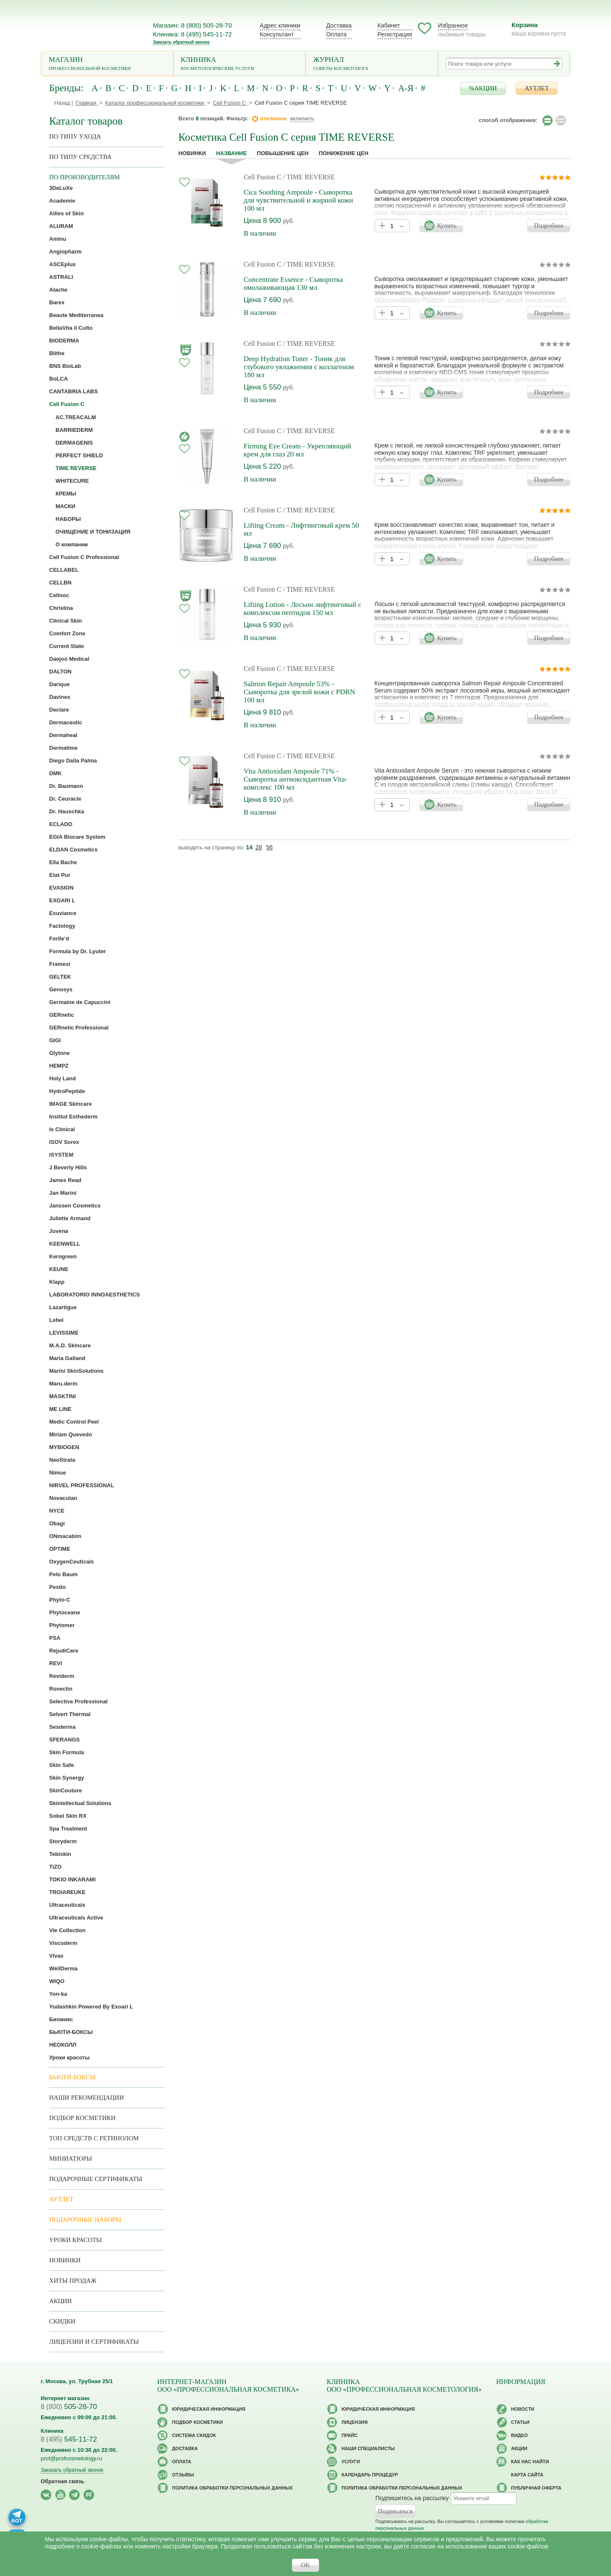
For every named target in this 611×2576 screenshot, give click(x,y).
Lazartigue (63, 1307)
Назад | (63, 103)
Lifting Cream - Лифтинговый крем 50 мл (301, 529)
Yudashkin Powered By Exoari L (91, 2006)
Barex (56, 302)
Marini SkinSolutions (76, 1371)
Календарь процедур (370, 2474)
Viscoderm (63, 1943)
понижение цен (343, 153)
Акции (60, 2301)
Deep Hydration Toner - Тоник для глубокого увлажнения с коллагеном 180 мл (299, 367)
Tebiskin (60, 1854)
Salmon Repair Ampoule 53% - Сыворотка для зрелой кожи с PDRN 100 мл (299, 692)
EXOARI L (62, 900)
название (231, 153)
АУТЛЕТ (537, 88)
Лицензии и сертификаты (94, 2341)
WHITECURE (72, 481)
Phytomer (62, 1625)
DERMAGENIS (74, 443)
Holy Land (62, 1078)
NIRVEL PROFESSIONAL (81, 1485)
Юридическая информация (208, 2409)
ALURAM (61, 226)
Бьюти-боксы (72, 2077)
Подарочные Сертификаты (95, 2178)
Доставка (339, 25)
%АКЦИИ (483, 88)
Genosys (60, 989)
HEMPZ (59, 1066)
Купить (446, 225)
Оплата (336, 34)
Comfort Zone (67, 633)
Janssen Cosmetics (74, 1205)
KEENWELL (64, 1244)
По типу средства (80, 156)
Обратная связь (62, 2481)
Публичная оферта (536, 2487)
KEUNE (59, 1269)
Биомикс (61, 2019)
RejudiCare (63, 1650)
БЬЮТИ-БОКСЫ (71, 2032)
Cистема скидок (194, 2435)
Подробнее (549, 225)
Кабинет (389, 25)
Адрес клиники (280, 25)
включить (302, 118)
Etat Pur (59, 875)
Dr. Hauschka (66, 811)
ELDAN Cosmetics (73, 849)
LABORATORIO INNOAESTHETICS (94, 1294)
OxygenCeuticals (71, 1561)
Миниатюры (70, 2158)
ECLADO (60, 824)
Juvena (58, 1231)
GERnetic (61, 1015)
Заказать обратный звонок (181, 42)
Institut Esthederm (73, 1116)
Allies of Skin (66, 213)
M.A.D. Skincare (70, 1345)
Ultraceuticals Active (76, 1917)
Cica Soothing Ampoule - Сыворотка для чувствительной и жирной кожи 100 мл (298, 200)
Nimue (57, 1472)
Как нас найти (530, 2461)
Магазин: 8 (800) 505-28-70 (192, 25)
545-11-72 (69, 2439)
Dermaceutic (65, 722)
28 (259, 847)
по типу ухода (75, 136)
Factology (62, 926)
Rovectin (60, 1689)
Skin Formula (66, 1752)
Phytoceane (64, 1612)
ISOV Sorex (64, 1142)
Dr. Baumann (66, 786)
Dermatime (63, 748)
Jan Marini (62, 1193)
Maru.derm (63, 1383)
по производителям (84, 177)
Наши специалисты (368, 2448)
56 (269, 847)
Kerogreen (63, 1256)
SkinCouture (65, 1790)
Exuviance (62, 913)
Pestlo (57, 1587)
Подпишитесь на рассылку (412, 2498)
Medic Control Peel (74, 1422)
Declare (59, 710)
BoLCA (58, 379)
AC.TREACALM (76, 417)
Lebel (56, 1320)
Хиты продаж (73, 2280)
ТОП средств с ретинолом (94, 2138)
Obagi (57, 1523)
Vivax (56, 1956)
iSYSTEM (61, 1155)
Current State (66, 646)
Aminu (57, 239)
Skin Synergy (66, 1778)
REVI (55, 1663)
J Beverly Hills (68, 1167)
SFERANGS (64, 1739)
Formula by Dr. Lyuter (77, 951)
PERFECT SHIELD (79, 455)
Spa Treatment (68, 1828)
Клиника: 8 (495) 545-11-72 (192, 34)
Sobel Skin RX (67, 1816)
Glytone (59, 1053)
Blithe (56, 353)
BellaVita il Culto (70, 328)
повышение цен (282, 153)
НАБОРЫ (68, 519)
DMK (55, 773)
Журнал (371, 64)
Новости (522, 2409)
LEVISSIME (63, 1333)
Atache (58, 290)
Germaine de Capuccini (80, 1002)
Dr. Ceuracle (65, 799)
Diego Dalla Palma (73, 760)
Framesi (59, 964)
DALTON (60, 671)
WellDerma (63, 1968)
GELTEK (60, 977)
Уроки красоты (69, 2057)
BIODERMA (64, 340)
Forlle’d (59, 938)
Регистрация (395, 34)
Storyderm (63, 1841)
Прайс (350, 2435)
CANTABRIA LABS (73, 391)
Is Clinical (62, 1129)
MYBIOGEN (64, 1447)
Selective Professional (78, 1701)
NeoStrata (62, 1460)
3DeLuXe (61, 188)
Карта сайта (527, 2474)
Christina (61, 608)
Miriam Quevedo (70, 1434)
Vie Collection (67, 1930)
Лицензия (355, 2422)
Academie (62, 201)
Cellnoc (59, 595)
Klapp (56, 1282)
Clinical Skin (65, 621)
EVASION (61, 888)
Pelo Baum (63, 1574)
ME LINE (60, 1409)
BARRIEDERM (74, 430)
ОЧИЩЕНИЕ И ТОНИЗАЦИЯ (93, 532)
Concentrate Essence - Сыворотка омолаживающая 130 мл (293, 283)
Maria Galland (67, 1358)
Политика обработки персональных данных (232, 2487)
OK (305, 2565)
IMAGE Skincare (70, 1104)
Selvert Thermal (70, 1714)
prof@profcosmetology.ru (71, 2458)
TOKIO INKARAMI (72, 1879)
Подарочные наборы (85, 2219)
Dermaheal (63, 735)
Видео (519, 2435)
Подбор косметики (82, 2117)
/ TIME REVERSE (309, 177)
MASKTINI (62, 1396)
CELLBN (60, 582)
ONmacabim (65, 1536)
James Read (65, 1180)
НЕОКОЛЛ (62, 2045)
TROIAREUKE (67, 1892)
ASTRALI (61, 277)
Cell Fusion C (262, 177)
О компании (72, 544)
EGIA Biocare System (77, 837)
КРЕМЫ (66, 493)
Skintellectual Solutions (80, 1803)
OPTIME (59, 1549)
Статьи (520, 2422)
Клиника (239, 64)
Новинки (192, 153)
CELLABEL (63, 570)
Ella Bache (63, 862)
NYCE (56, 1511)
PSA (55, 1638)
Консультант (277, 34)
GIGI (55, 1040)
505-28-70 (69, 2407)
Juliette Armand (70, 1218)
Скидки (62, 2321)
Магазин (107, 64)
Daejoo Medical (69, 659)
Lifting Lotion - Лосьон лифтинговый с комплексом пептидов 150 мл (302, 609)
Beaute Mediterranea (76, 315)
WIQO (56, 1981)
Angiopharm (65, 251)
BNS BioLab (65, 366)
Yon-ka (58, 1994)
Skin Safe (61, 1765)
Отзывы (183, 2474)
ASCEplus (62, 264)
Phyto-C (59, 1600)
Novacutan (63, 1498)
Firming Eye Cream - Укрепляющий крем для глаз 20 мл (297, 450)
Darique (59, 684)
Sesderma (62, 1727)
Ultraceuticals (67, 1905)
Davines (59, 697)
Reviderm (61, 1676)
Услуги (351, 2461)
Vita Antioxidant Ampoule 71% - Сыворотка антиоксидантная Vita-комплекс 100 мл (295, 779)
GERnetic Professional (78, 1027)
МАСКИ (65, 506)
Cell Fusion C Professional (84, 557)
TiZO (55, 1867)
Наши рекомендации (86, 2097)
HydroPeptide (67, 1091)
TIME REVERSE (76, 468)
